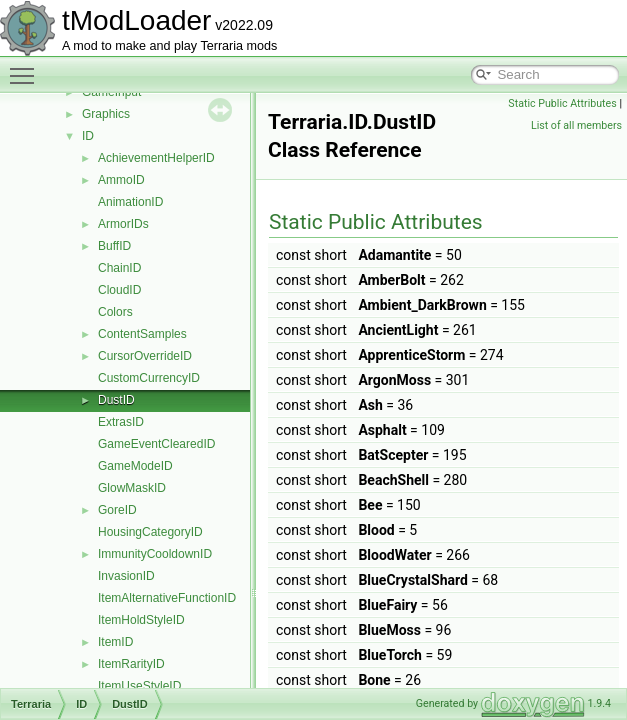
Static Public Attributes (562, 103)
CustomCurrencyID (149, 378)
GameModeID (135, 466)
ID (88, 136)
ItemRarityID (131, 664)
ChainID (119, 268)
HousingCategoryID (150, 532)
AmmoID (121, 180)
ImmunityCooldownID (155, 554)
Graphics (106, 114)
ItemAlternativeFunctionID (167, 598)
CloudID (119, 290)
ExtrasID (121, 422)
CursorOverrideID (145, 356)
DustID (116, 400)
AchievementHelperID (156, 158)
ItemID (115, 642)
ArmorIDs (123, 224)
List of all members (576, 125)
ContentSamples (142, 334)
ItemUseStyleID (139, 686)
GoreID (117, 510)
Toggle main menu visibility (27, 67)
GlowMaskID (132, 488)
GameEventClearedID (156, 444)
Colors (115, 312)
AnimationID (130, 202)
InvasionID (126, 576)
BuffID (114, 246)
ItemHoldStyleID (141, 620)
